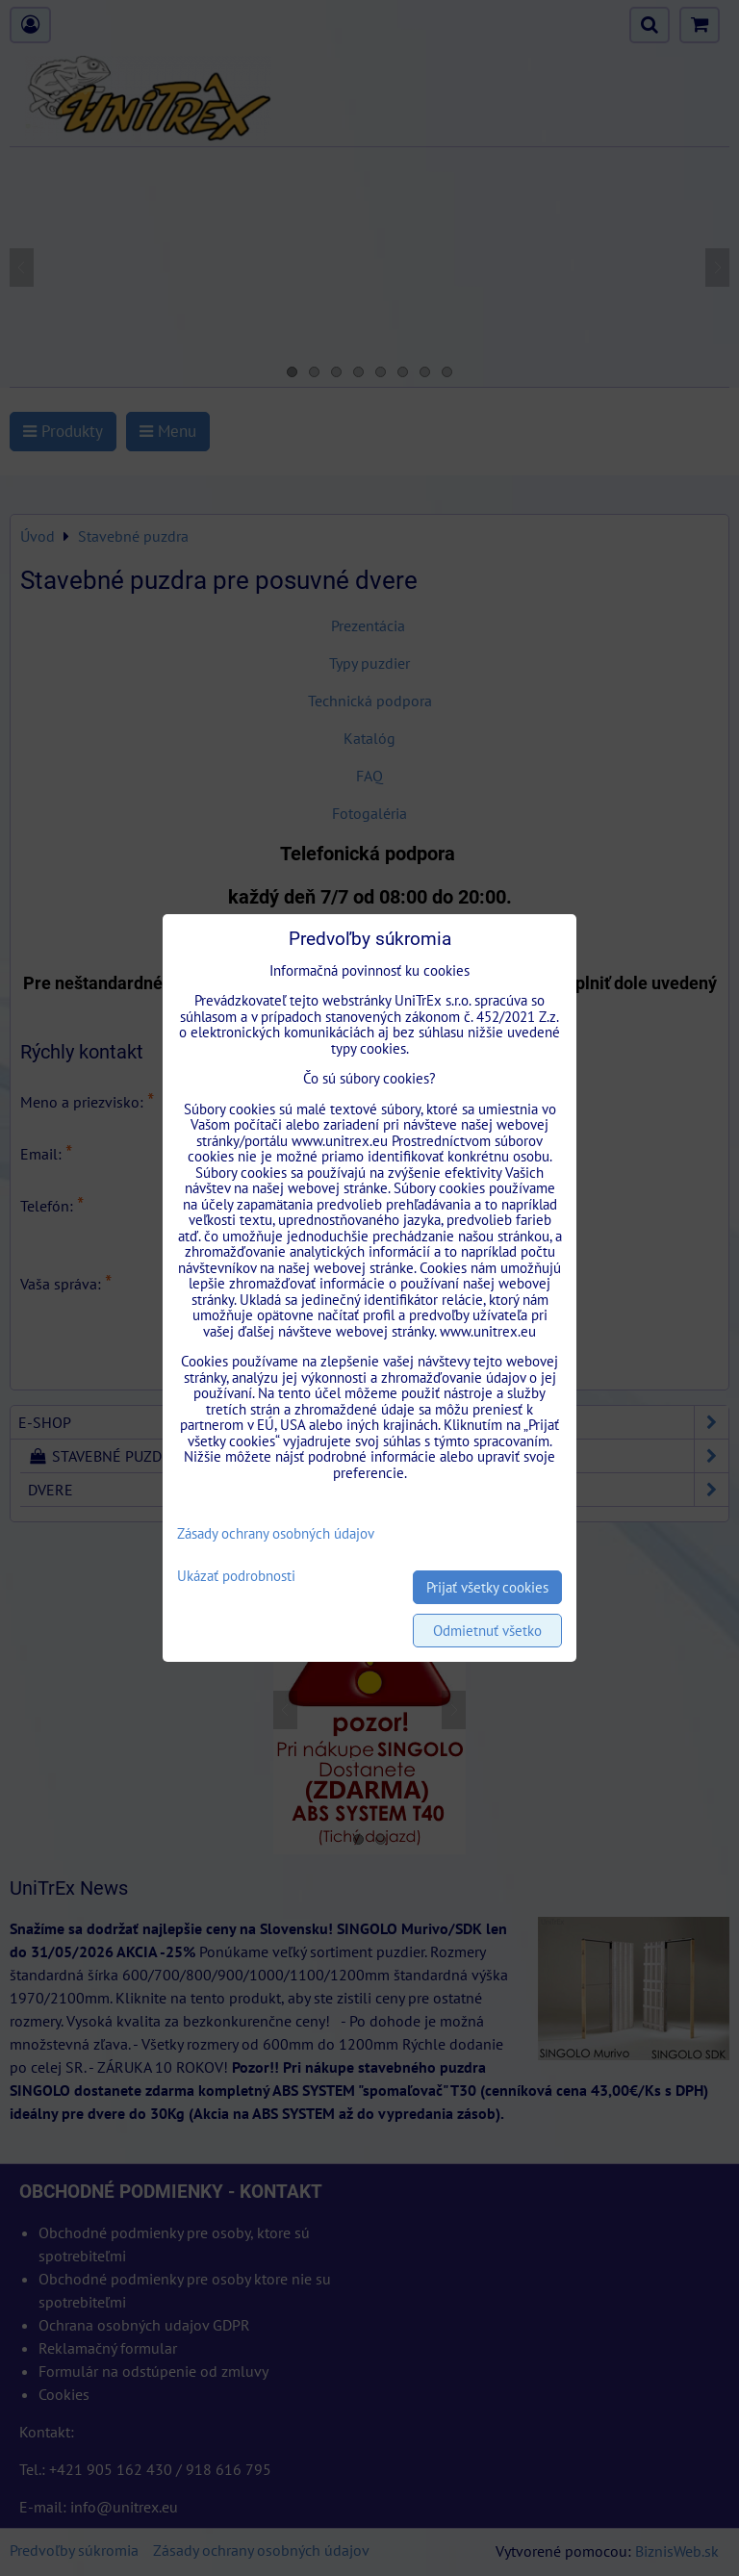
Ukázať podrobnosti (236, 1577)
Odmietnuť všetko (487, 1630)
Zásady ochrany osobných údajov (275, 1533)
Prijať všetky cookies (487, 1587)
